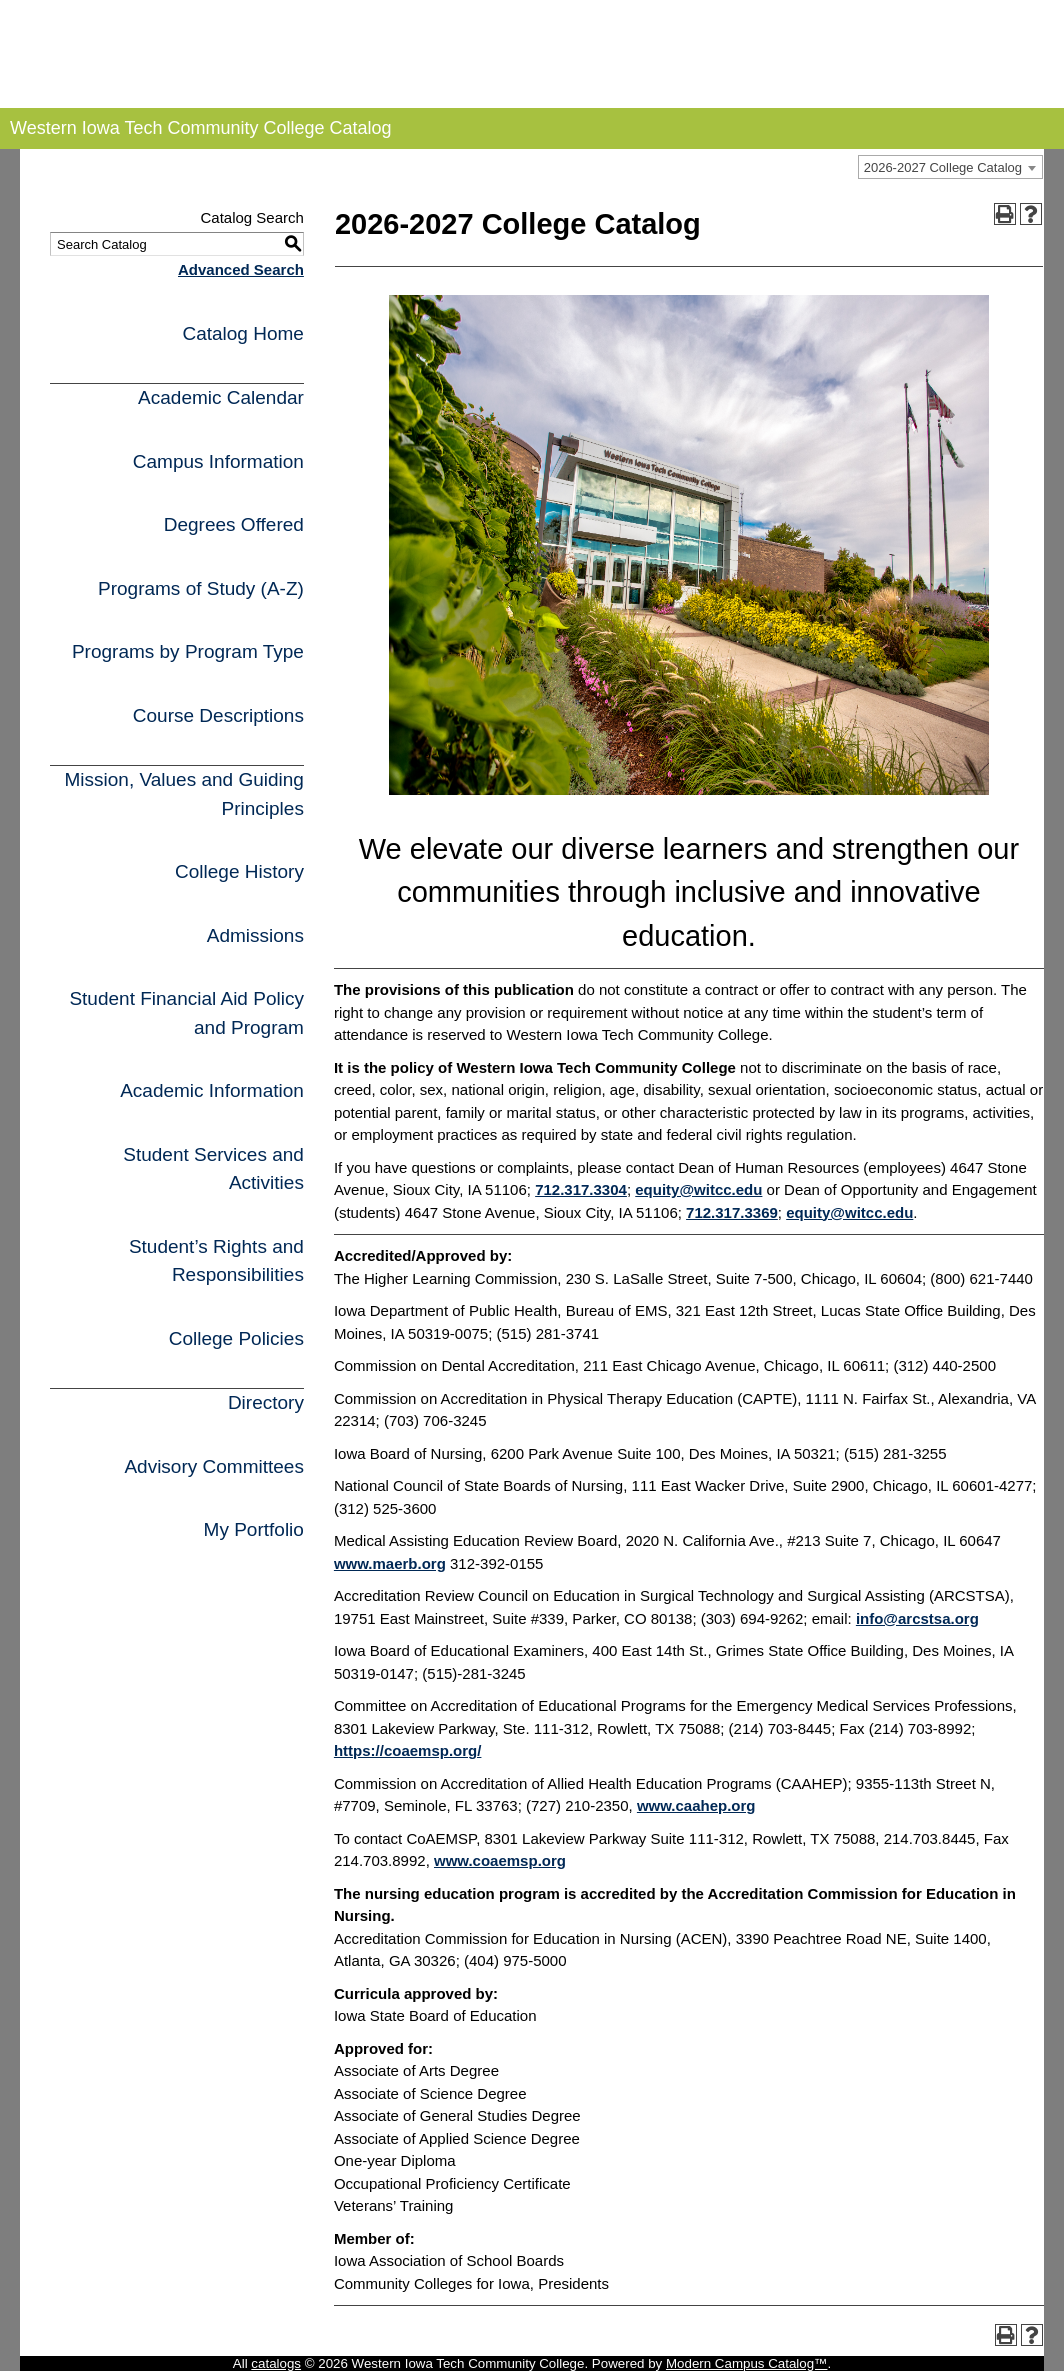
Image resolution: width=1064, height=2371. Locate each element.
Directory (266, 1402)
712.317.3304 (581, 1189)
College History (239, 871)
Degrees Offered (234, 524)
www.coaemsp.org (500, 1860)
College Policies (236, 1338)
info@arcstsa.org (917, 1618)
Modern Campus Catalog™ (747, 2363)
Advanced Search (241, 269)
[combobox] (950, 167)
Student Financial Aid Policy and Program (186, 1013)
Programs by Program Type (188, 651)
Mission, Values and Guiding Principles (183, 794)
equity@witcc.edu (698, 1189)
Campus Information (218, 461)
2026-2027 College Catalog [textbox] (943, 167)
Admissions (255, 935)
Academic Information (212, 1090)
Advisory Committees (214, 1466)
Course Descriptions (218, 715)
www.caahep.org (696, 1805)
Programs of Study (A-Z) (201, 588)
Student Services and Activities (213, 1169)
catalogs (276, 2363)
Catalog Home (242, 333)
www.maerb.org (390, 1563)
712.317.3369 (732, 1212)
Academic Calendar (221, 397)
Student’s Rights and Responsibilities (216, 1261)
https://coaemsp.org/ (408, 1750)
